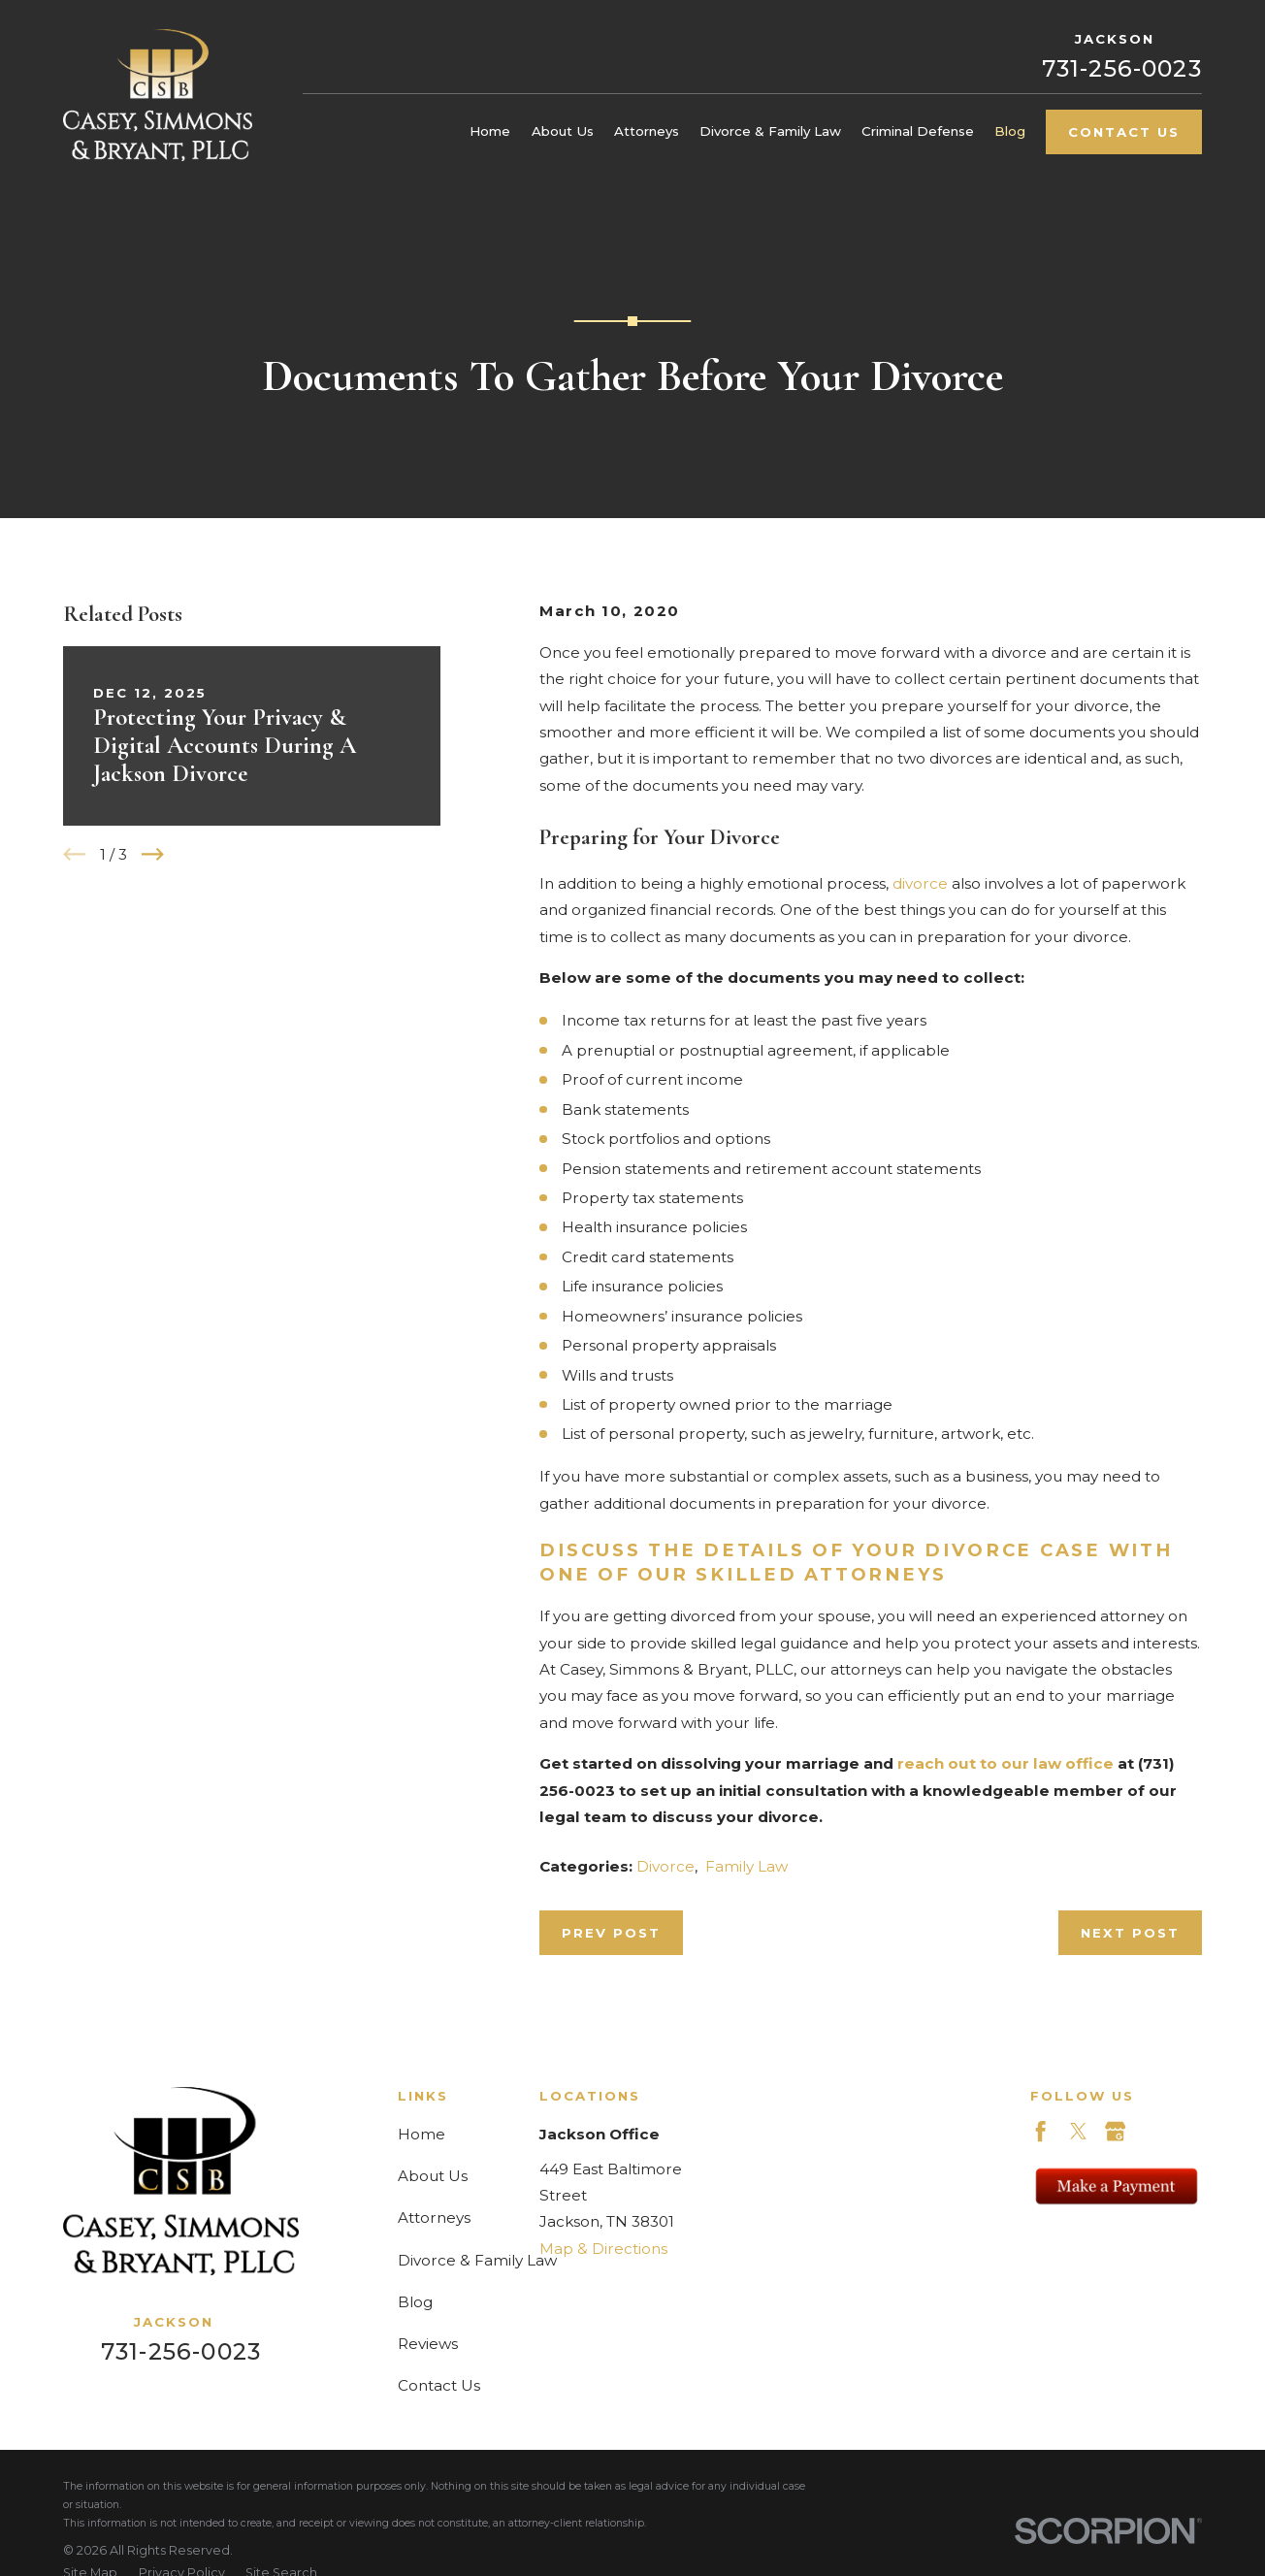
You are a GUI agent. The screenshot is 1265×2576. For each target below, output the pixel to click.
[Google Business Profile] (1115, 2131)
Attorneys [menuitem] (646, 131)
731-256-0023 (1122, 68)
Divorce (665, 1866)
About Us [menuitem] (563, 131)
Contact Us (1124, 132)
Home (421, 2134)
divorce (920, 883)
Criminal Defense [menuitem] (917, 131)
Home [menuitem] (490, 131)
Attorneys (434, 2217)
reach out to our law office (1005, 1763)
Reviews (428, 2343)
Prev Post (611, 1932)
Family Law (746, 1866)
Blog (415, 2302)
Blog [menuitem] (1009, 131)
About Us (433, 2176)
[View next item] (153, 854)
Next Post (1130, 1932)
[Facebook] (1040, 2131)
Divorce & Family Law (477, 2260)
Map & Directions (603, 2248)
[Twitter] (1078, 2131)
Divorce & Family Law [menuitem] (770, 131)
